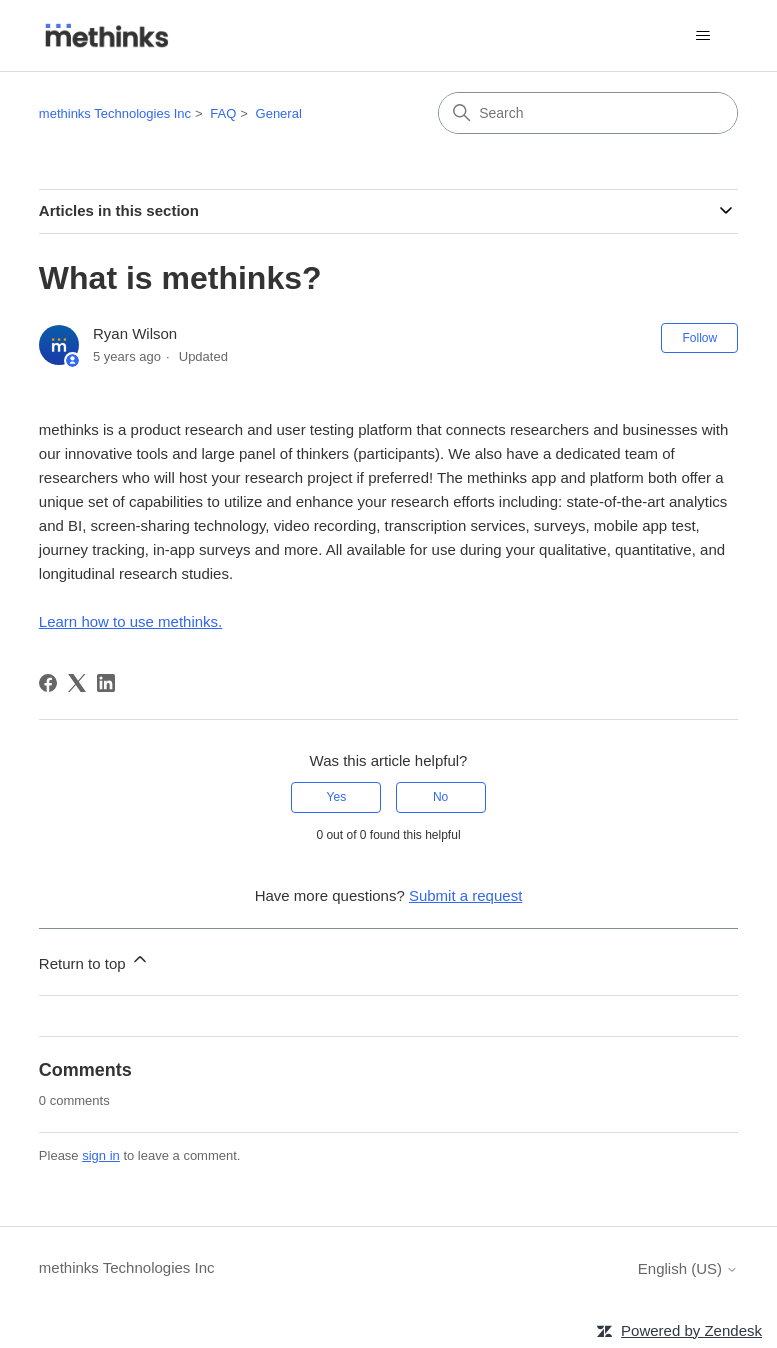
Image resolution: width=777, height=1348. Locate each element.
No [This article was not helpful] (440, 797)
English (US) (688, 1268)
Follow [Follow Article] (699, 338)
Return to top (94, 960)
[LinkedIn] (106, 683)
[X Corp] (77, 683)
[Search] (588, 113)
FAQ (223, 113)
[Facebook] (48, 683)
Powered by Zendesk (691, 1330)
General (279, 113)
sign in (101, 1155)
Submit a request (465, 895)
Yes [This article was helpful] (337, 797)
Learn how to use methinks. (130, 621)
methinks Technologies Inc (115, 113)
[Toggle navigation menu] (702, 36)
